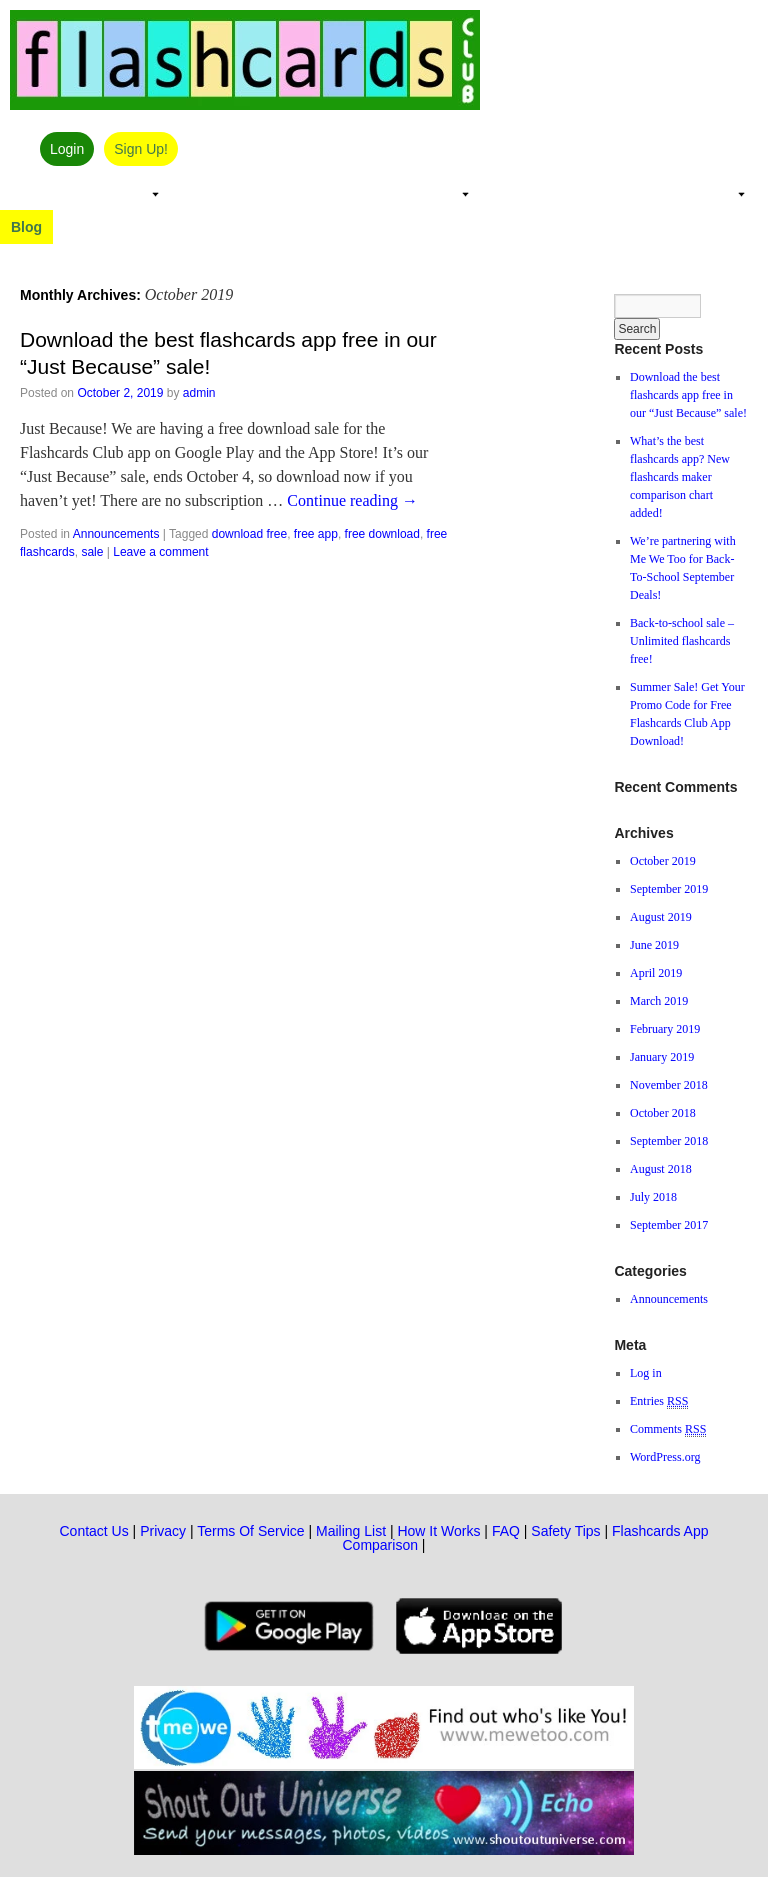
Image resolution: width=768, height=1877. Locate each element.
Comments (668, 1429)
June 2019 (654, 945)
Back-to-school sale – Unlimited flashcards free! (682, 641)
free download (382, 534)
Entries (659, 1401)
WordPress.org (665, 1457)
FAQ (506, 1531)
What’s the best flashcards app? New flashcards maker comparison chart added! (680, 477)
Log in (646, 1373)
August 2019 (661, 917)
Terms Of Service (250, 1531)
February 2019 (665, 1029)
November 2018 (669, 1085)
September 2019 (669, 889)
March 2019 (659, 1001)
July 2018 (653, 1197)
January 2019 (662, 1057)
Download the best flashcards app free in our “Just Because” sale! (688, 395)
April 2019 (656, 973)
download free (249, 534)
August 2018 (661, 1169)
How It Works (438, 1531)
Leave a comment (160, 552)
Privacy (163, 1531)
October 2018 (663, 1113)
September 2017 (669, 1225)
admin (199, 393)
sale (92, 552)
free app (316, 534)
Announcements (116, 534)
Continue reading (352, 500)
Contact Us (93, 1531)
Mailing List (351, 1531)
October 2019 (663, 861)
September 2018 (669, 1141)
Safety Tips (565, 1531)
